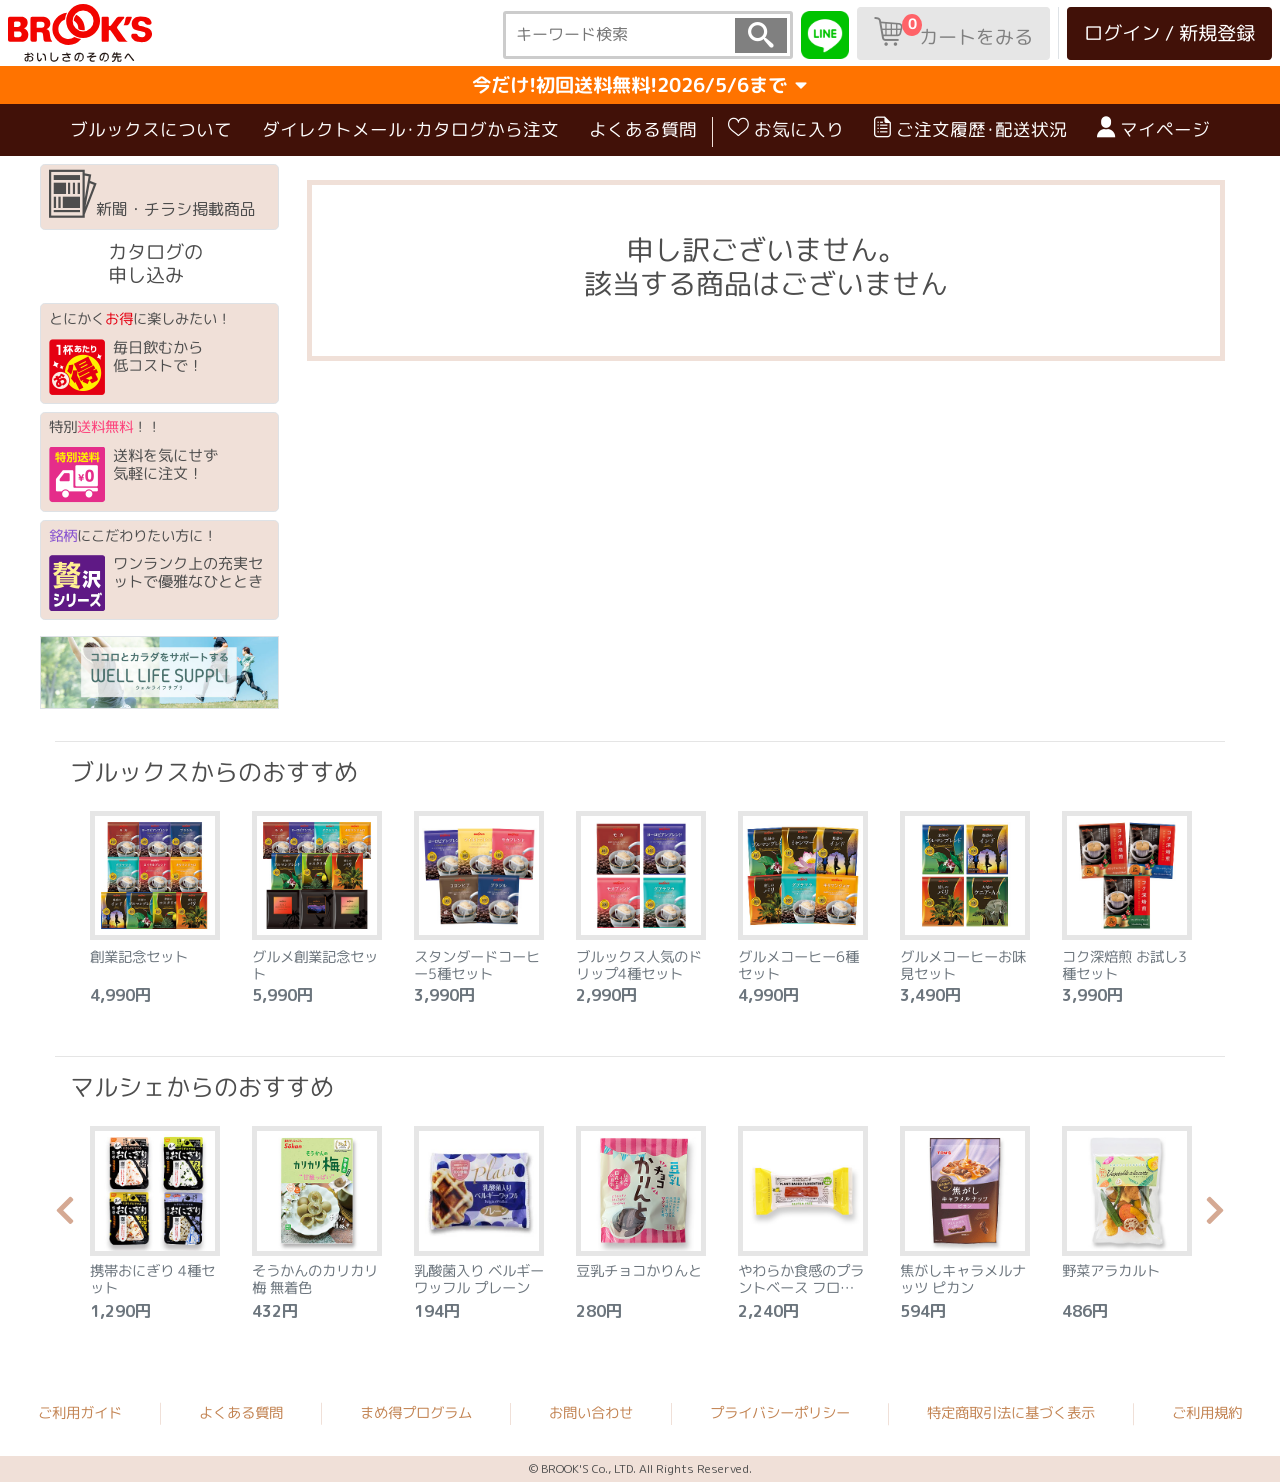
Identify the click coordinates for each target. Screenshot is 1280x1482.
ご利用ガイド (80, 1412)
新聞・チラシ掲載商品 (152, 195)
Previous (65, 1216)
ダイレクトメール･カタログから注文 (410, 129)
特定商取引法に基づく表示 (1011, 1413)
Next (1215, 1216)
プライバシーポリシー (780, 1413)
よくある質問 (643, 129)
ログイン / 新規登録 (1169, 32)
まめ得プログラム (416, 1412)
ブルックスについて (151, 129)
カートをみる (953, 32)
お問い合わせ (591, 1413)
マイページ (1153, 129)
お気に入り (786, 129)
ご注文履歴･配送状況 (970, 129)
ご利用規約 (1207, 1413)
